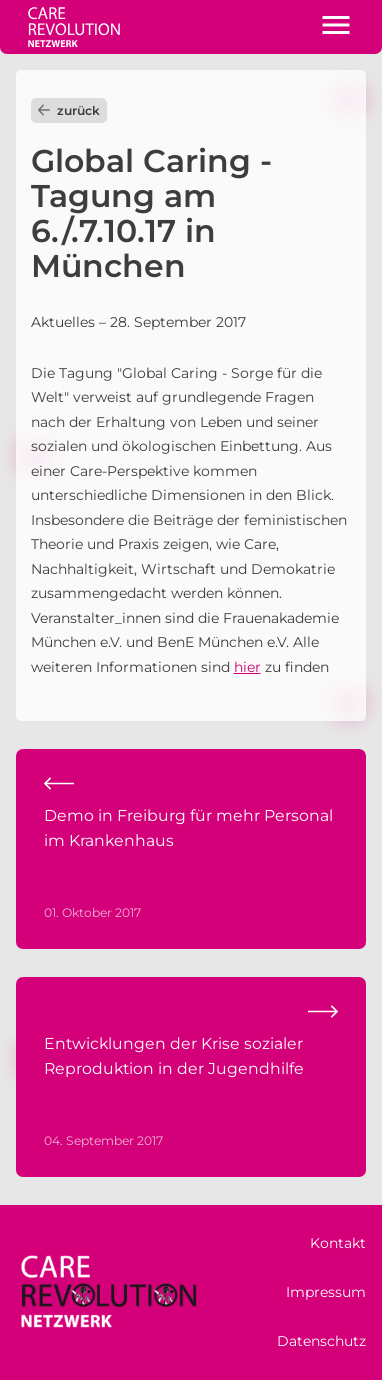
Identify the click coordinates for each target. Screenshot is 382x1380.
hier (247, 667)
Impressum (326, 1292)
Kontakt (338, 1243)
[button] (336, 27)
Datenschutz (321, 1341)
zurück (69, 110)
